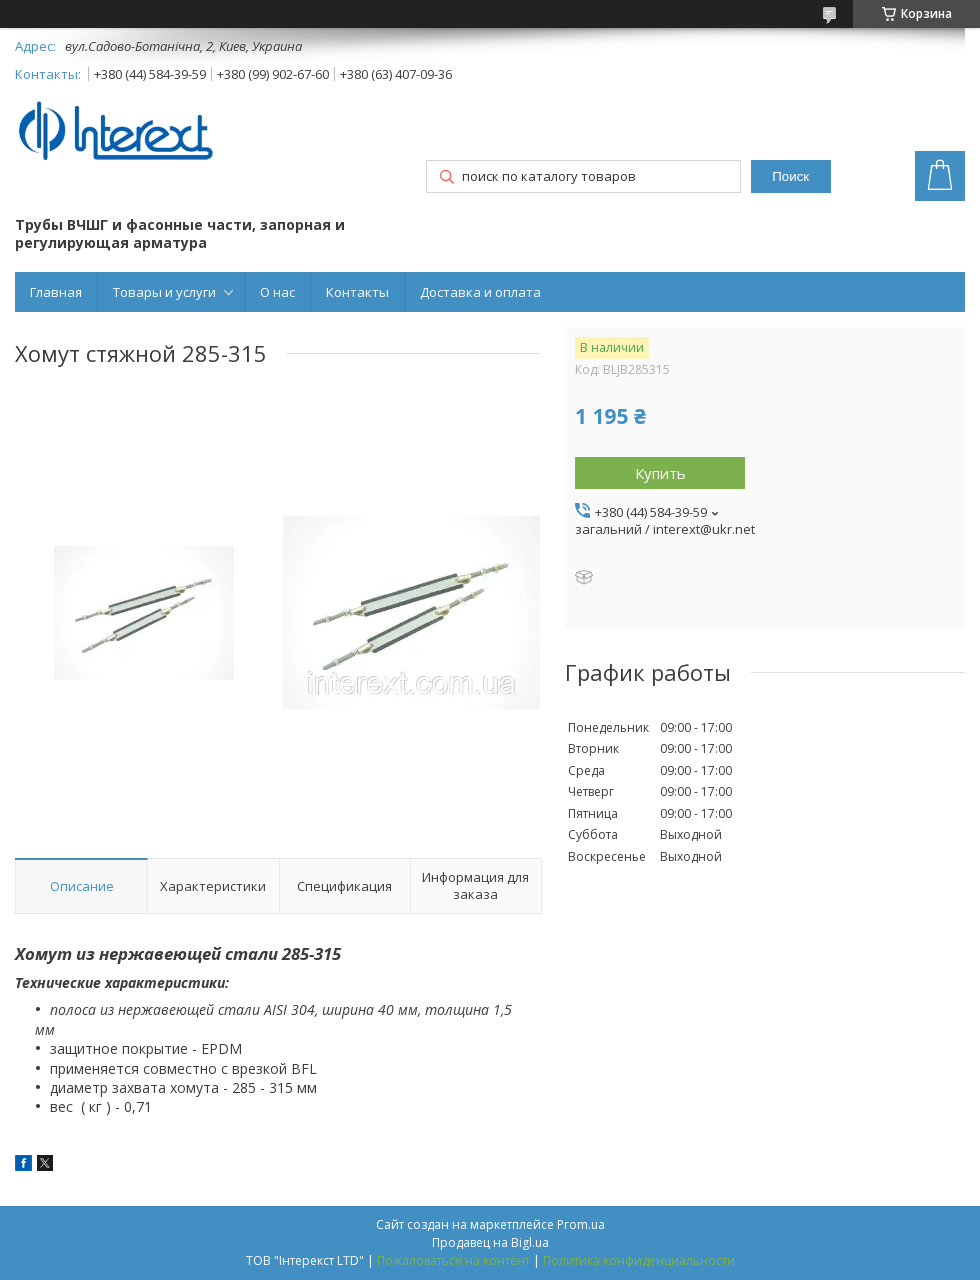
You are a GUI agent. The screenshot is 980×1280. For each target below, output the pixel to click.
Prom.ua (581, 1224)
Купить (660, 473)
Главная (56, 292)
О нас (277, 292)
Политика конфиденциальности (639, 1260)
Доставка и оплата (480, 292)
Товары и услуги (164, 292)
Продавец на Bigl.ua (490, 1242)
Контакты (357, 292)
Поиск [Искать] (790, 176)
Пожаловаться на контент (453, 1260)
